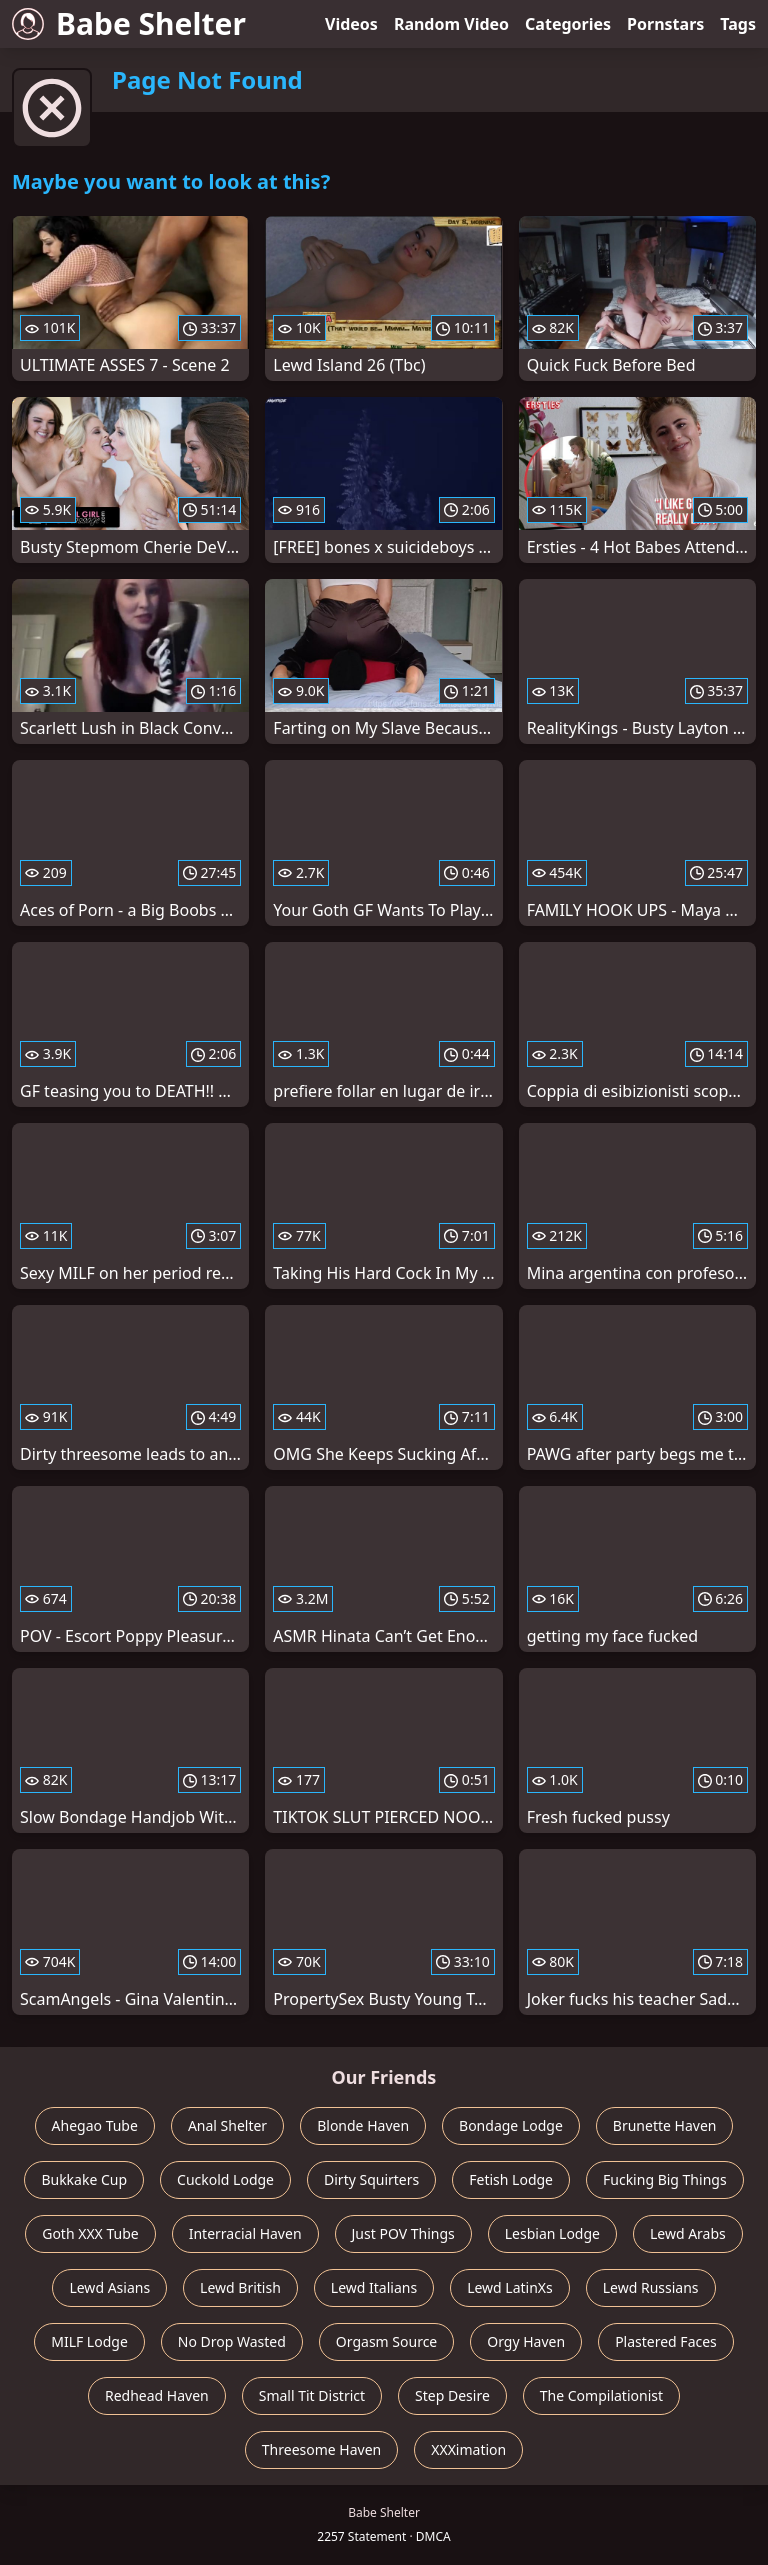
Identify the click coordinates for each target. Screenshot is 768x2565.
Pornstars (665, 24)
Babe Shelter (129, 23)
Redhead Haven (157, 2395)
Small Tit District (312, 2395)
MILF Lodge (89, 2341)
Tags (738, 24)
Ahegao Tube (95, 2125)
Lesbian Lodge (552, 2233)
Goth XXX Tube (90, 2233)
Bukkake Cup (84, 2179)
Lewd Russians (651, 2287)
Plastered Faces (666, 2341)
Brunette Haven (665, 2125)
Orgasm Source (386, 2341)
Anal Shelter (227, 2125)
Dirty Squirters (371, 2179)
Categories (568, 24)
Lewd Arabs (688, 2233)
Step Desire (452, 2395)
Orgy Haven (526, 2341)
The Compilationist (601, 2395)
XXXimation (468, 2449)
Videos (351, 24)
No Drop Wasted (232, 2341)
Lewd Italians (374, 2287)
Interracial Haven (245, 2233)
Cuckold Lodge (225, 2179)
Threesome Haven (321, 2449)
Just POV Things (403, 2233)
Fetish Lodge (511, 2179)
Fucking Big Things (665, 2179)
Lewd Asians (109, 2287)
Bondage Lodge (511, 2125)
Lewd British (240, 2287)
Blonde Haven (363, 2125)
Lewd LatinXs (510, 2287)
